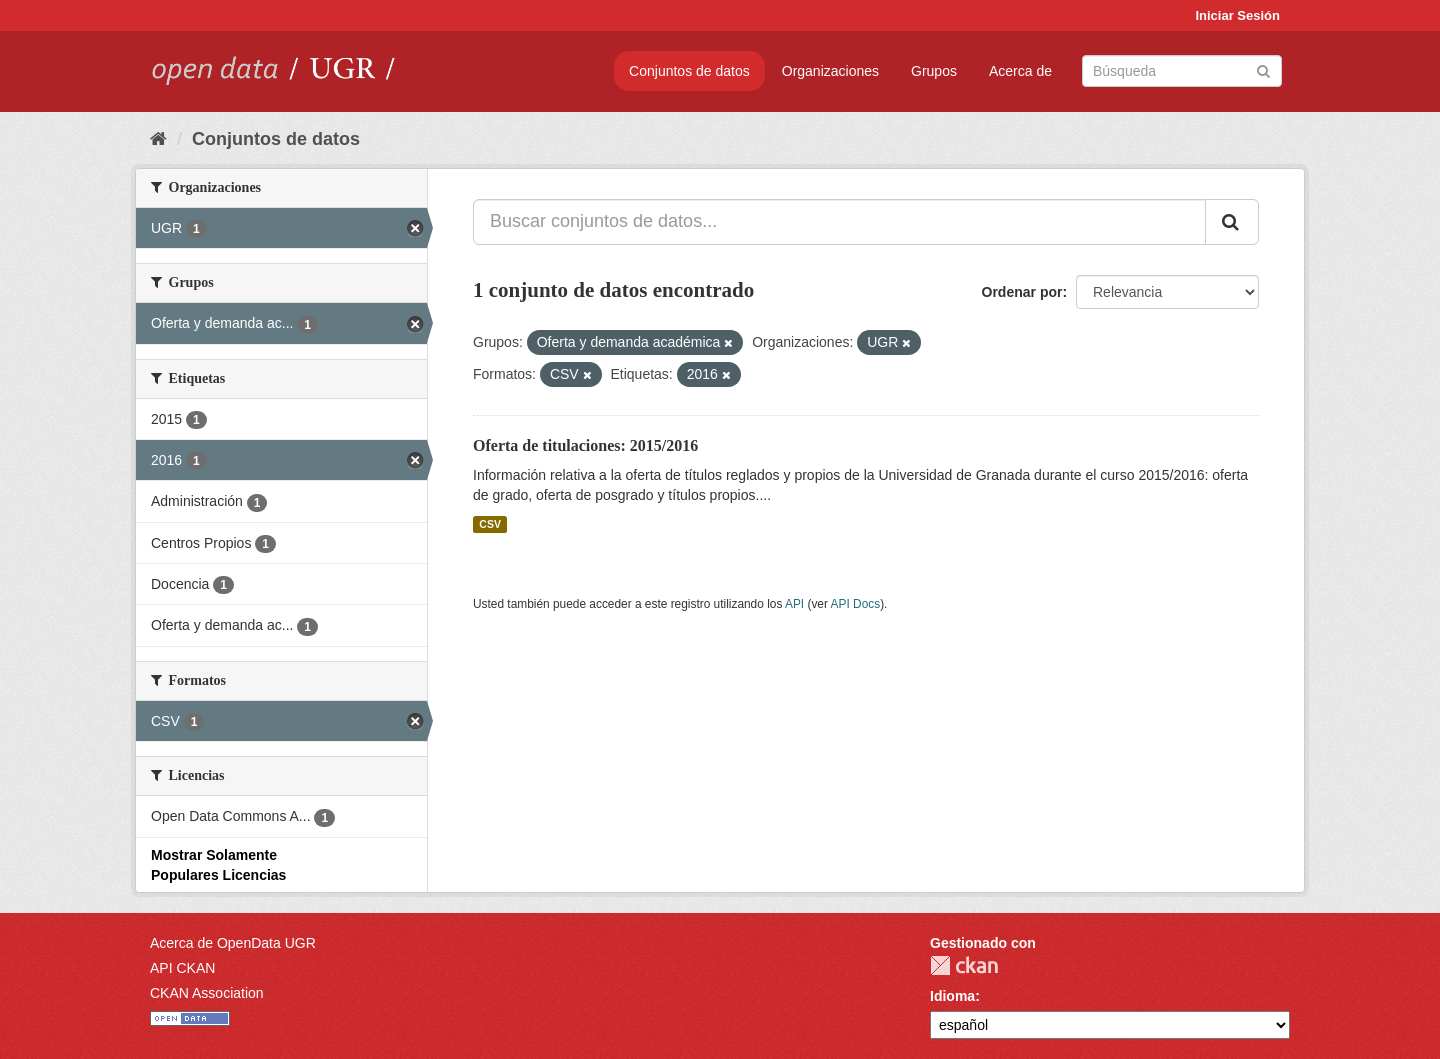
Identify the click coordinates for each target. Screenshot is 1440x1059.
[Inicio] (158, 139)
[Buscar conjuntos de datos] (1182, 71)
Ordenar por (1022, 292)
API (794, 604)
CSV (490, 524)
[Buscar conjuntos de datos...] (839, 222)
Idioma (952, 996)
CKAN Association (207, 993)
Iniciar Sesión (1237, 15)
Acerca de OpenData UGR (233, 943)
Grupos (934, 71)
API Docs (856, 604)
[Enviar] (1263, 69)
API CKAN (182, 968)
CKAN (964, 965)
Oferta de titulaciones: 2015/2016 (585, 445)
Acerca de (1020, 71)
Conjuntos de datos (689, 71)
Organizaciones (830, 71)
